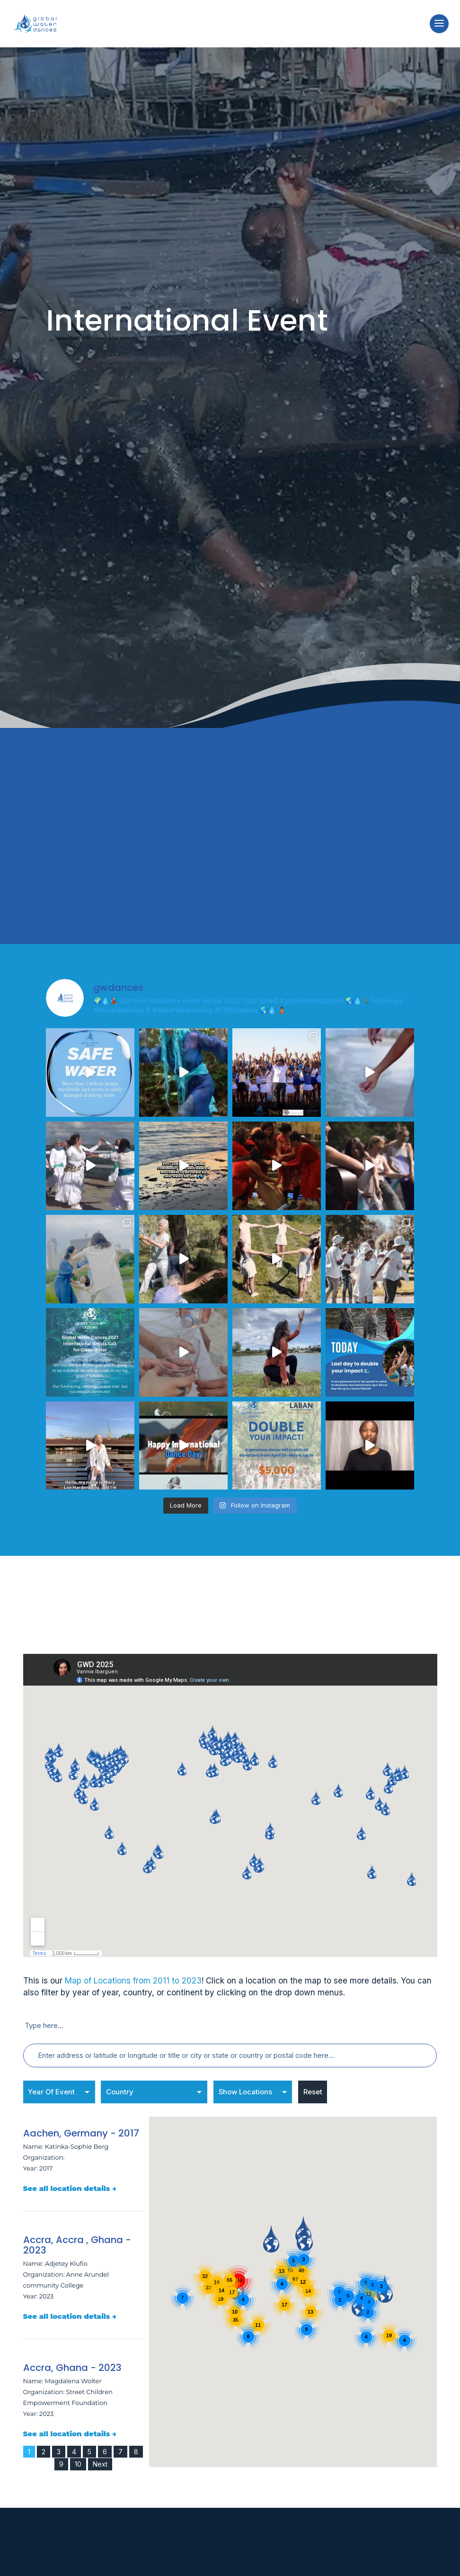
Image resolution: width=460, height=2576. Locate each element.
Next (100, 2455)
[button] (236, 2276)
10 (78, 2455)
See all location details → (69, 2179)
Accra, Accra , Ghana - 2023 (77, 2236)
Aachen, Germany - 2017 (81, 2124)
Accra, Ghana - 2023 (72, 2358)
